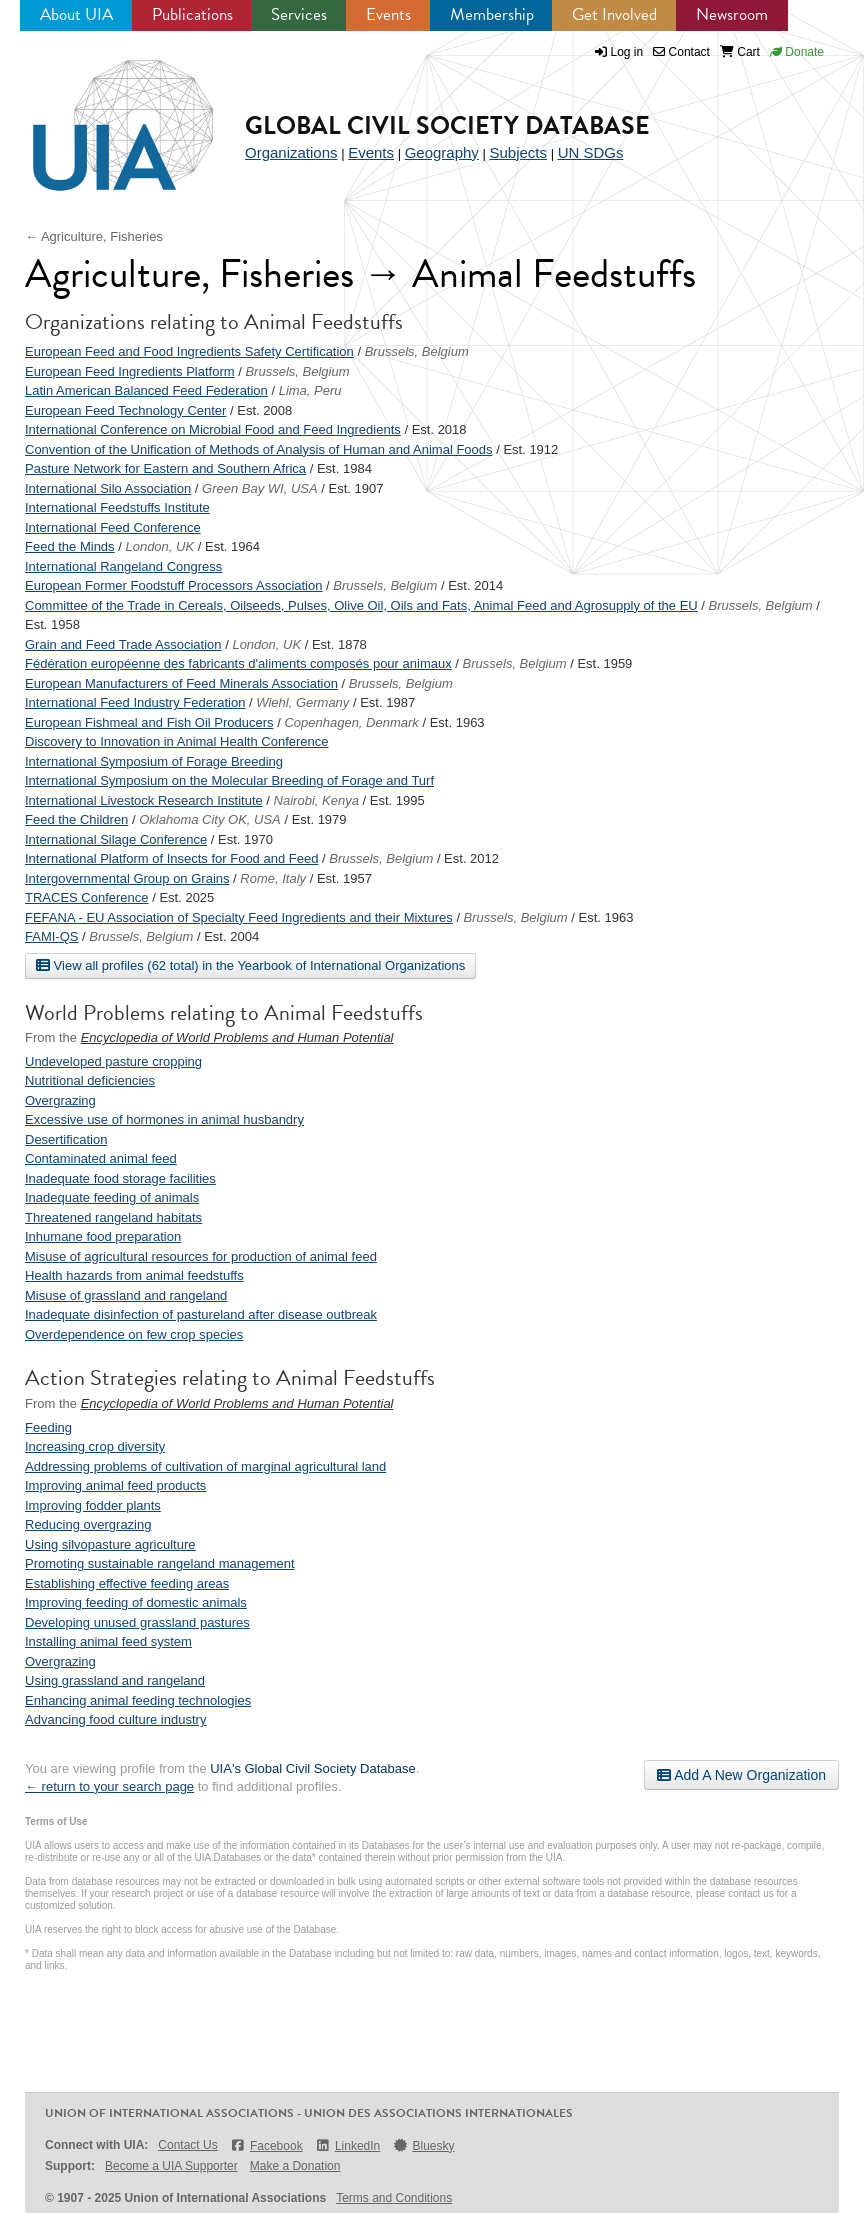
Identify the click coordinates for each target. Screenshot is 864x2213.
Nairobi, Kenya (316, 800)
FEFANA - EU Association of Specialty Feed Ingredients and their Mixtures (239, 917)
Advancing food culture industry (115, 1719)
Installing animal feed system (108, 1641)
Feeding (48, 1427)
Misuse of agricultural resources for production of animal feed (201, 1256)
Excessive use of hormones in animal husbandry (164, 1119)
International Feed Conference (113, 527)
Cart (740, 52)
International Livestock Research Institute (144, 800)
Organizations (291, 152)
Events (388, 14)
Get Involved (614, 14)
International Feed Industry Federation (135, 702)
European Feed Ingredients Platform (130, 371)
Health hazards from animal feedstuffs (134, 1275)
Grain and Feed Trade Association (123, 644)
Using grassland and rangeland (115, 1680)
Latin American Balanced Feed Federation (146, 390)
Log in (627, 52)
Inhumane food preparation (103, 1236)
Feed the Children (76, 819)
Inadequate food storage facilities (120, 1178)
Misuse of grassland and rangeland (126, 1295)
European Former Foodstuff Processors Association (173, 585)
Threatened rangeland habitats (113, 1217)
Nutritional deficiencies (90, 1080)
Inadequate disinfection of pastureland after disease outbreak (201, 1314)
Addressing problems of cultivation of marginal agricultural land (205, 1466)
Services (299, 14)
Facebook (266, 2145)
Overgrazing (60, 1100)
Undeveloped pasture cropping (113, 1061)
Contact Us (187, 2145)
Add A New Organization (741, 1775)
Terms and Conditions (394, 2198)
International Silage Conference (116, 839)
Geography (442, 152)
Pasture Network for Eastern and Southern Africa (165, 468)
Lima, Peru (310, 390)
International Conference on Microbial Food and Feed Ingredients (213, 429)
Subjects (518, 152)
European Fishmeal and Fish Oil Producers (149, 722)
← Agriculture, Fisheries (94, 236)
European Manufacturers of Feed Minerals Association (181, 683)
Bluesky (423, 2145)
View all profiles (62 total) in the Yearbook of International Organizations (250, 965)
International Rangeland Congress (123, 566)
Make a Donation (295, 2166)
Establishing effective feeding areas (127, 1583)
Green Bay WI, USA (260, 488)
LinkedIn (348, 2145)
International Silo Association (108, 488)
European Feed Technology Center (125, 410)
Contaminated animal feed (101, 1158)
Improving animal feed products (115, 1485)
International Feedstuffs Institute (117, 507)
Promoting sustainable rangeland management (160, 1563)
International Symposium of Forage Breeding (154, 761)
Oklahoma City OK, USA (210, 819)
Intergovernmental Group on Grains (127, 878)
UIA (100, 114)
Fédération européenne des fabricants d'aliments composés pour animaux (238, 663)
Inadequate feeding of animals (112, 1197)
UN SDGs (591, 152)
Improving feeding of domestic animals (136, 1602)
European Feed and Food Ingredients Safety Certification (189, 351)
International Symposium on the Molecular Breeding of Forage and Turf (229, 780)
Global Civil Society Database (447, 125)
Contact (681, 52)
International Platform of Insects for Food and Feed (171, 858)
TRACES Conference (87, 897)
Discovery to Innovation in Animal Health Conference (177, 741)
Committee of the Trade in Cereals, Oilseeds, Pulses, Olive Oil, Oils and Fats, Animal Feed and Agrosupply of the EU (361, 605)
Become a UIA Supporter (171, 2166)
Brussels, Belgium (417, 351)
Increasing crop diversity (95, 1446)
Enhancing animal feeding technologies (138, 1700)
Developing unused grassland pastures (137, 1622)
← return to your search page (109, 1786)
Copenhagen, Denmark (351, 722)
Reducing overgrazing (88, 1524)
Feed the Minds (70, 546)
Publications (192, 14)
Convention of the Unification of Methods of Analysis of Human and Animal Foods (259, 449)
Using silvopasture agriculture (110, 1544)
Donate (797, 52)
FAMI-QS (51, 936)
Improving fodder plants (93, 1505)
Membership (492, 14)
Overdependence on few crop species (134, 1334)
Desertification (66, 1139)
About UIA (76, 14)
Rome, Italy (273, 878)
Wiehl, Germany (302, 702)
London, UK (159, 546)
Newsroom (732, 14)
